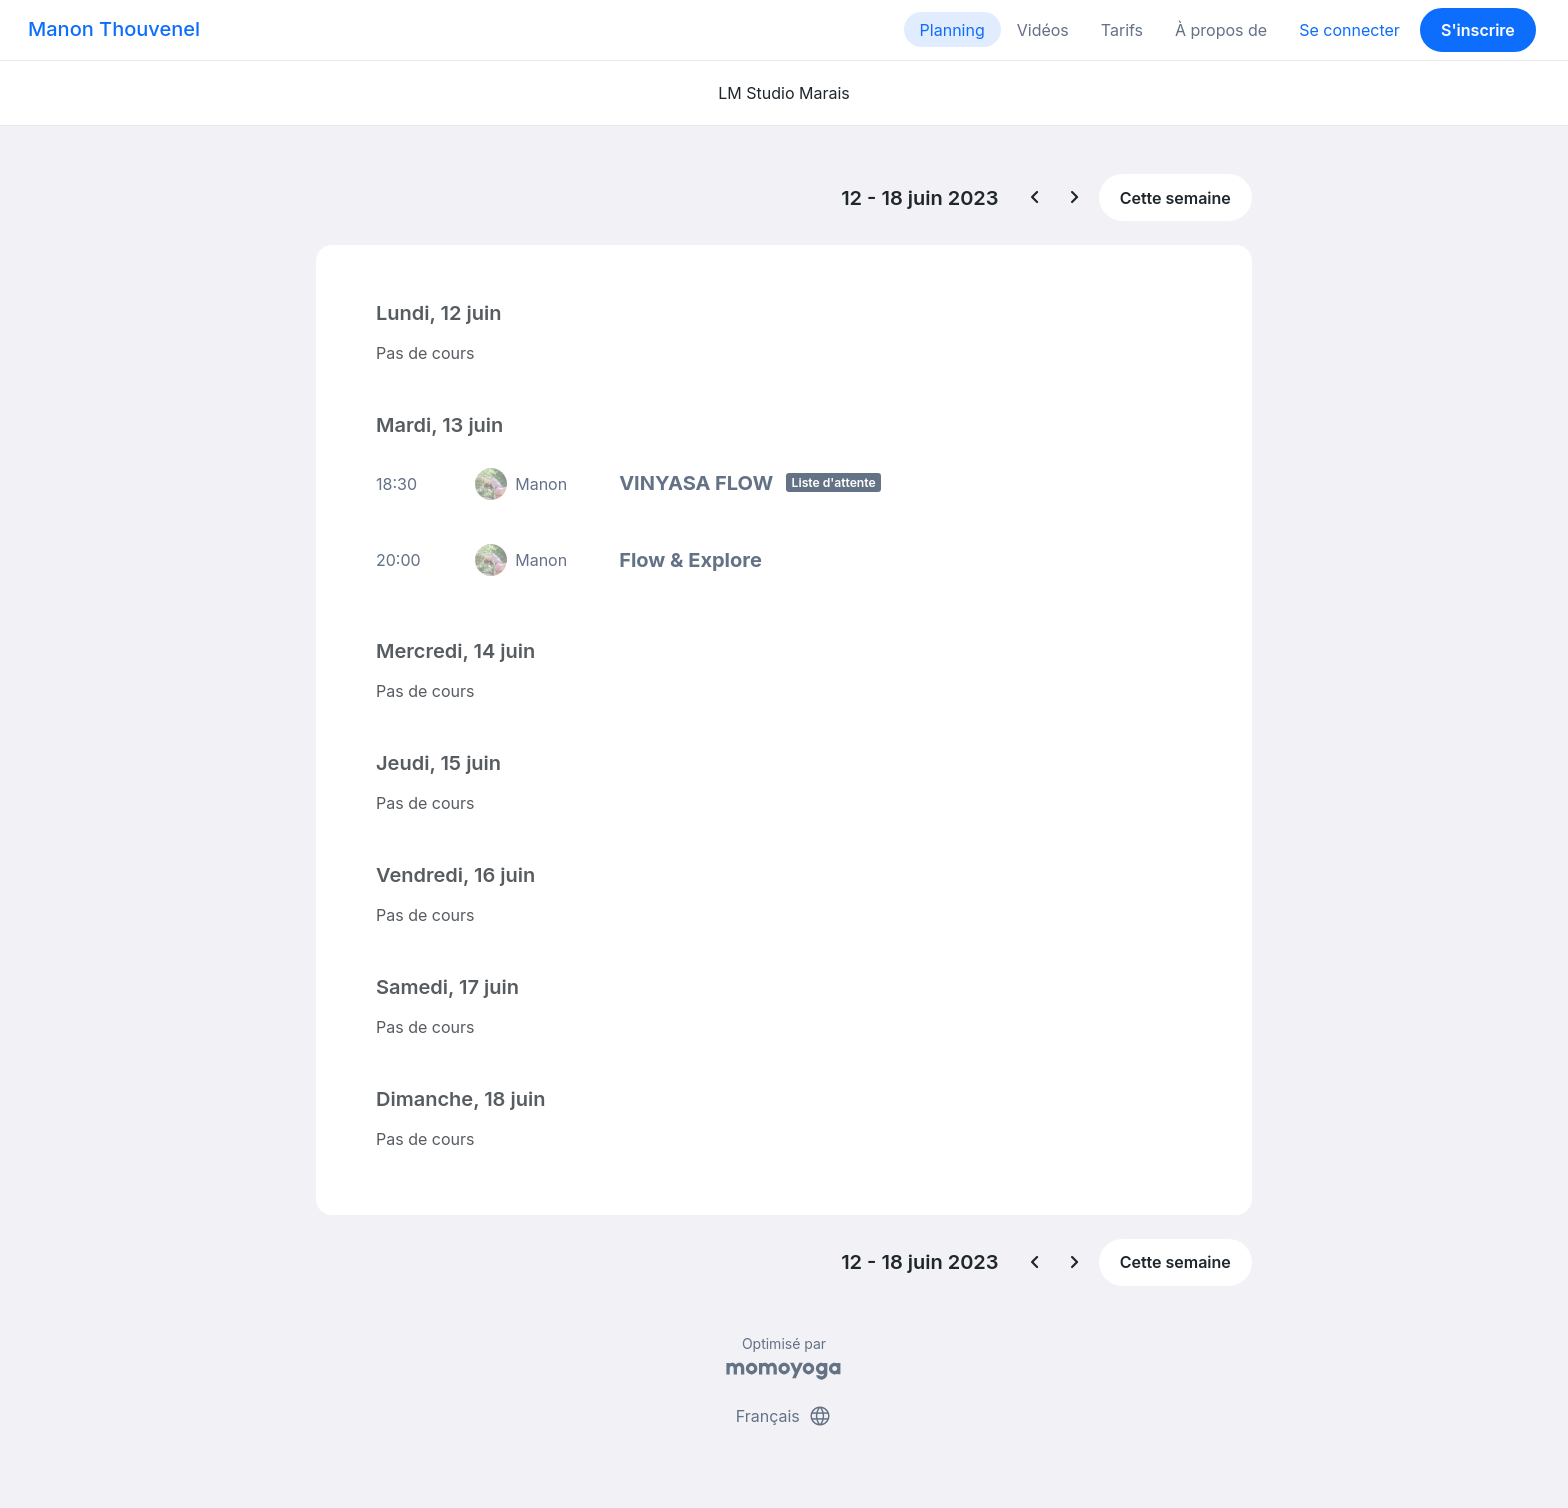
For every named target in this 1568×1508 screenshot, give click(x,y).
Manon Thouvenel (114, 29)
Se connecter (1349, 30)
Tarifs (1122, 30)
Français (784, 1416)
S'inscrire (1478, 30)
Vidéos (1043, 30)
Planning (952, 30)
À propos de (1221, 30)
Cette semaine (1175, 198)
